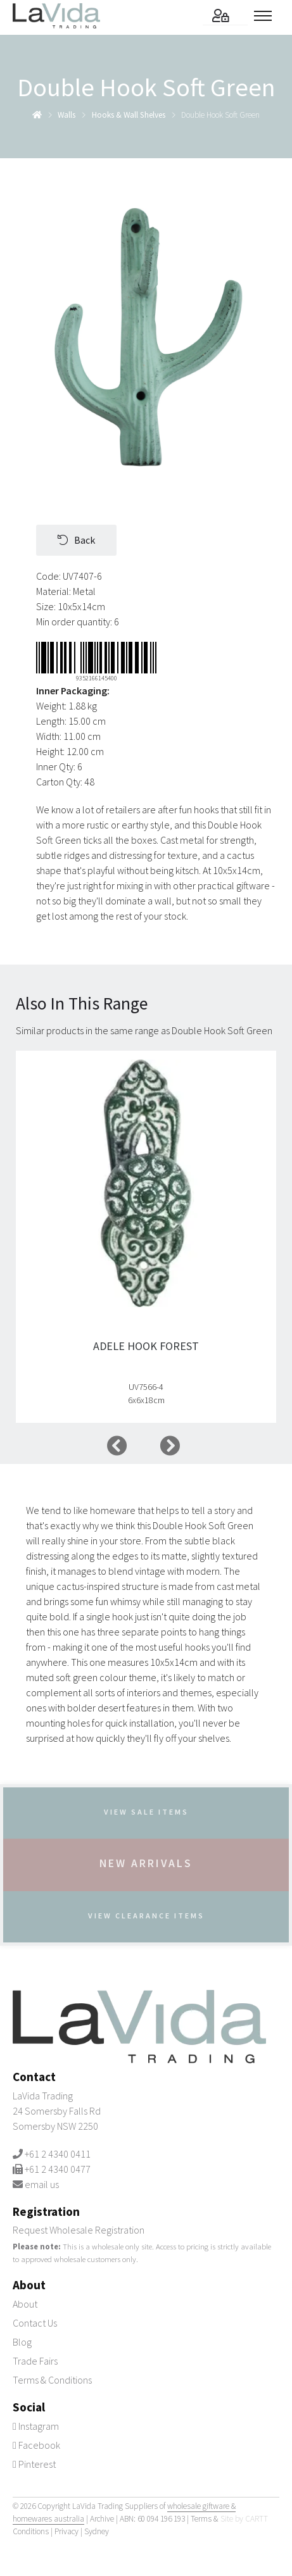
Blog (22, 2341)
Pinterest (34, 2464)
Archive (102, 2518)
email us (42, 2184)
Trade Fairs (35, 2360)
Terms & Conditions (52, 2379)
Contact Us (35, 2323)
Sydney (96, 2531)
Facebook (36, 2445)
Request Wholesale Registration (78, 2229)
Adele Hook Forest (146, 1346)
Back (76, 540)
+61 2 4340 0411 (58, 2154)
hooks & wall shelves (128, 114)
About (25, 2304)
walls (66, 114)
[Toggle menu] (266, 15)
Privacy (66, 2531)
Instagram (36, 2426)
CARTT (256, 2518)
